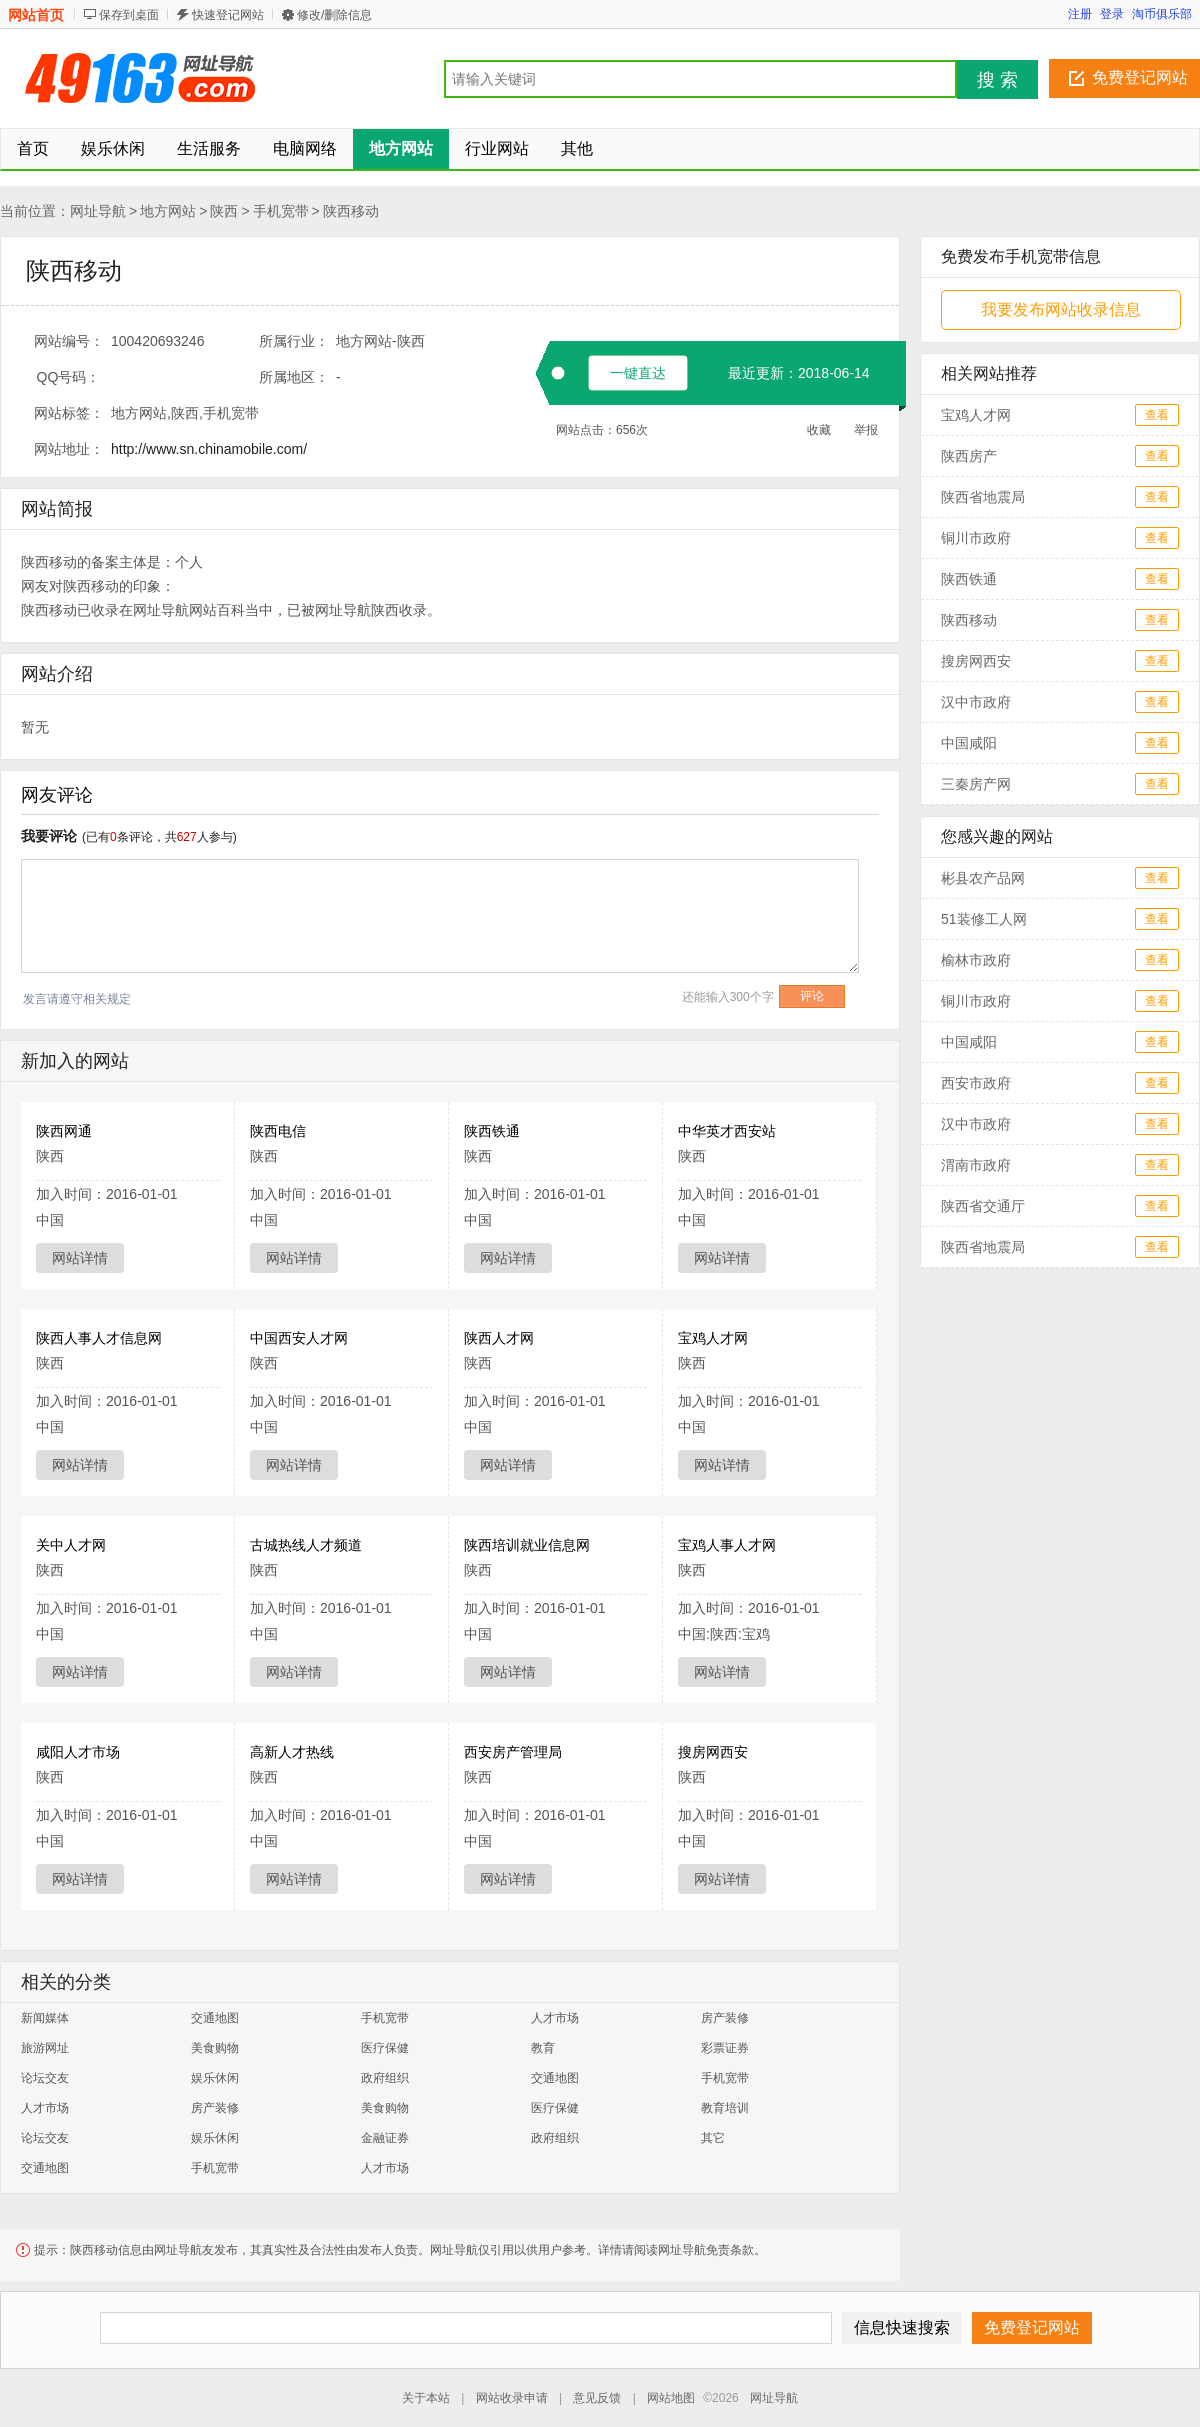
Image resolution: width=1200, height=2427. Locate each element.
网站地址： (69, 449)
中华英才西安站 (727, 1131)
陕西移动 (351, 211)
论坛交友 (45, 2078)
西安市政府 (976, 1083)
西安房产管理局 (513, 1752)
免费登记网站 (1140, 77)
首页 (33, 148)
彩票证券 (725, 2048)
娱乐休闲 (215, 2078)
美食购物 (215, 2048)
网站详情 (80, 1258)
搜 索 (997, 80)
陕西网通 (64, 1131)
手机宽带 (281, 211)
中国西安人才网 (299, 1338)
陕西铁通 (492, 1131)
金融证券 (385, 2138)
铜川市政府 (976, 538)
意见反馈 (597, 2398)
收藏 (819, 430)
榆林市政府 (976, 960)
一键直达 (638, 373)
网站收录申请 (512, 2398)
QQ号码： (69, 377)
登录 (1112, 14)
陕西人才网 (499, 1338)
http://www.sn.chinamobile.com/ (209, 449)
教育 (543, 2048)
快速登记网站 (228, 15)
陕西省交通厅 (983, 1206)
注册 (1080, 14)
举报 (866, 430)
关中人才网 (71, 1545)
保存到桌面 (129, 15)
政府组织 (385, 2078)
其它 (713, 2138)
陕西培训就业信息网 (527, 1545)
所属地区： (294, 377)
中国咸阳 (969, 743)
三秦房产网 (976, 784)
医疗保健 (385, 2048)
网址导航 (98, 211)
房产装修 (725, 2018)
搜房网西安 (713, 1752)
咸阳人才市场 (78, 1752)
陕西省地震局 (983, 497)
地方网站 (168, 211)
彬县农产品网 (983, 878)
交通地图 (215, 2018)
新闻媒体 (45, 2018)
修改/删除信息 (334, 15)
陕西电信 (278, 1131)
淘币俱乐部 (1162, 14)
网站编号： (69, 341)
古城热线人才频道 (306, 1545)
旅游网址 (45, 2048)
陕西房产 (969, 456)
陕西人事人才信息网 (99, 1338)
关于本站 (426, 2398)
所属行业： (294, 341)
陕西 (224, 211)
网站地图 (671, 2398)
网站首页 (36, 15)
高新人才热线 (292, 1752)
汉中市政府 (976, 702)
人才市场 (555, 2018)
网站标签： (69, 413)
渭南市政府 (976, 1165)
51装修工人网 (984, 919)
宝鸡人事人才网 (727, 1545)
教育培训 (725, 2108)
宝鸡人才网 (713, 1338)
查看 (1157, 415)
